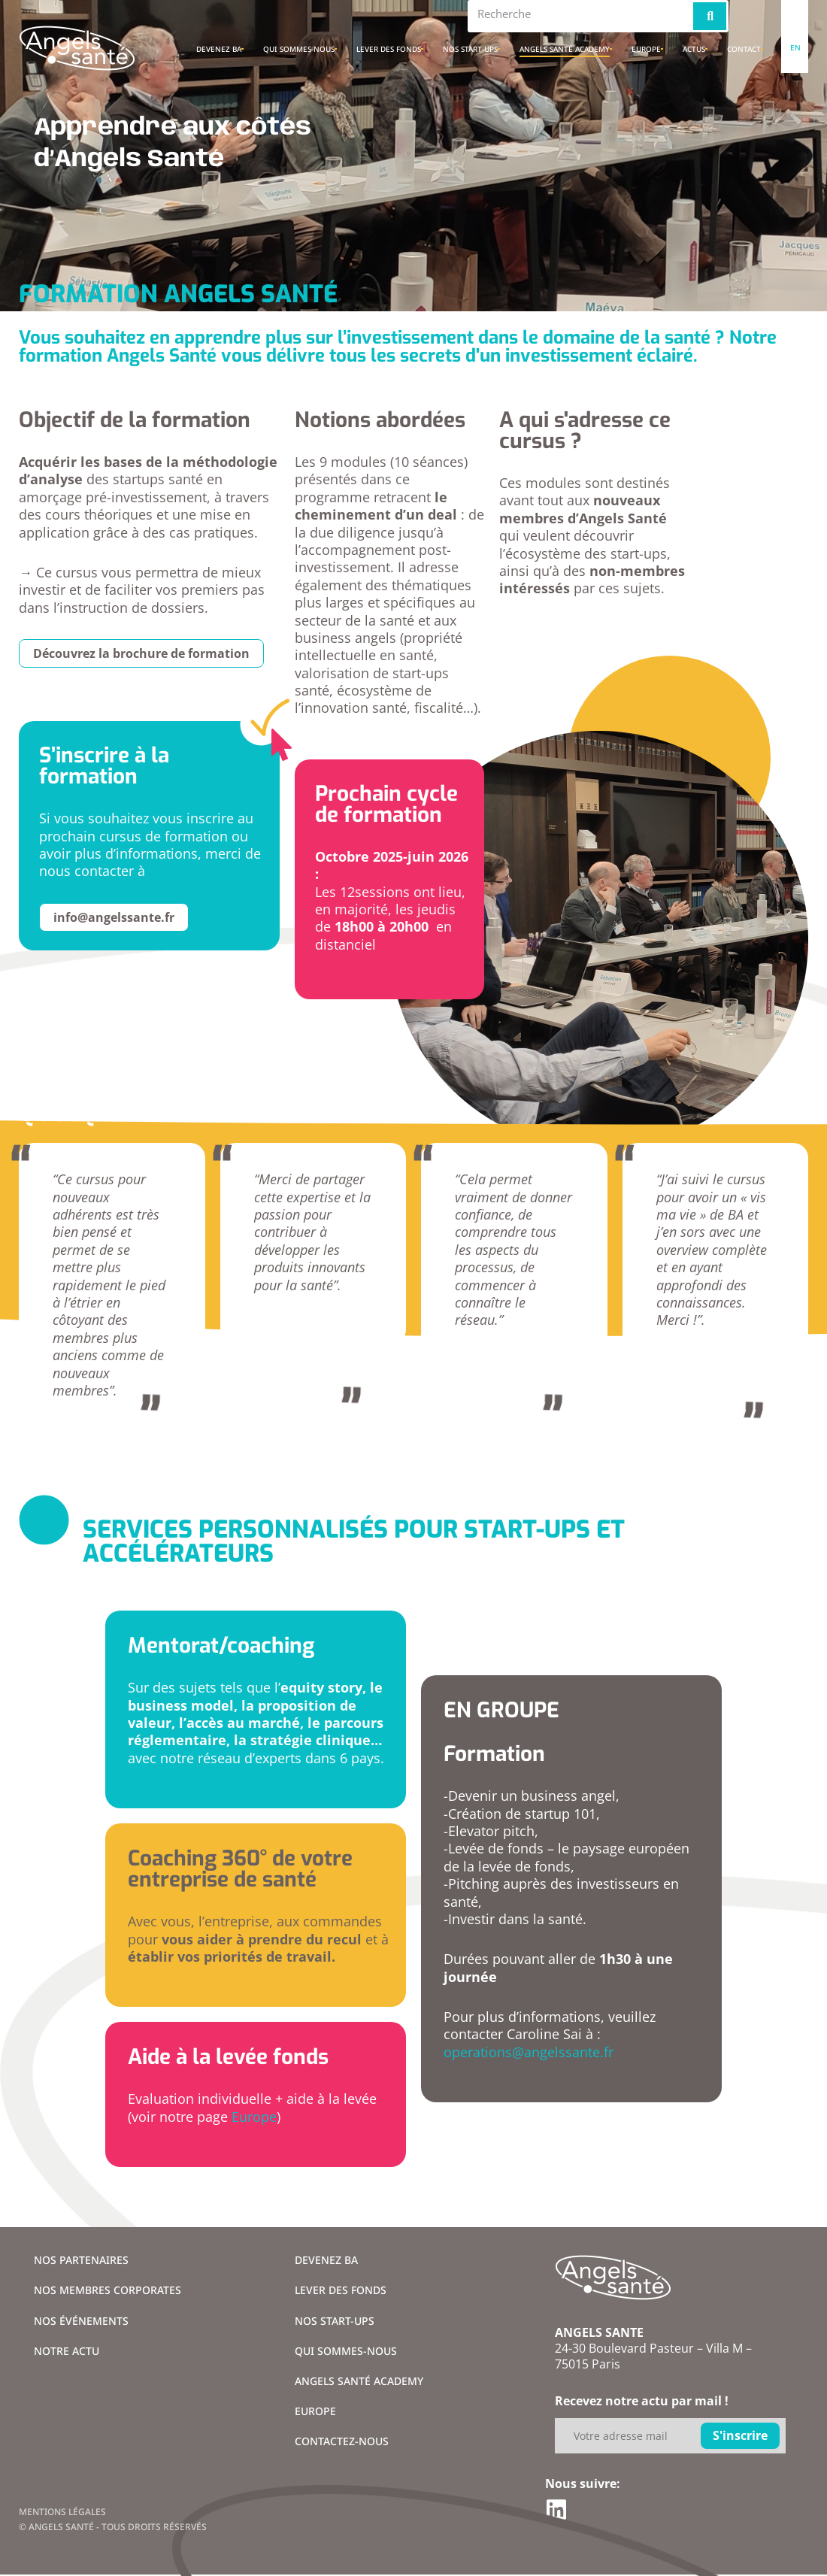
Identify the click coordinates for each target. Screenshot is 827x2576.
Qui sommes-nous (299, 49)
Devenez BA (218, 49)
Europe (646, 49)
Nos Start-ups (470, 49)
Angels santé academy (565, 49)
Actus (694, 49)
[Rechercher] (709, 16)
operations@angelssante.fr (528, 2052)
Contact (744, 49)
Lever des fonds (388, 49)
